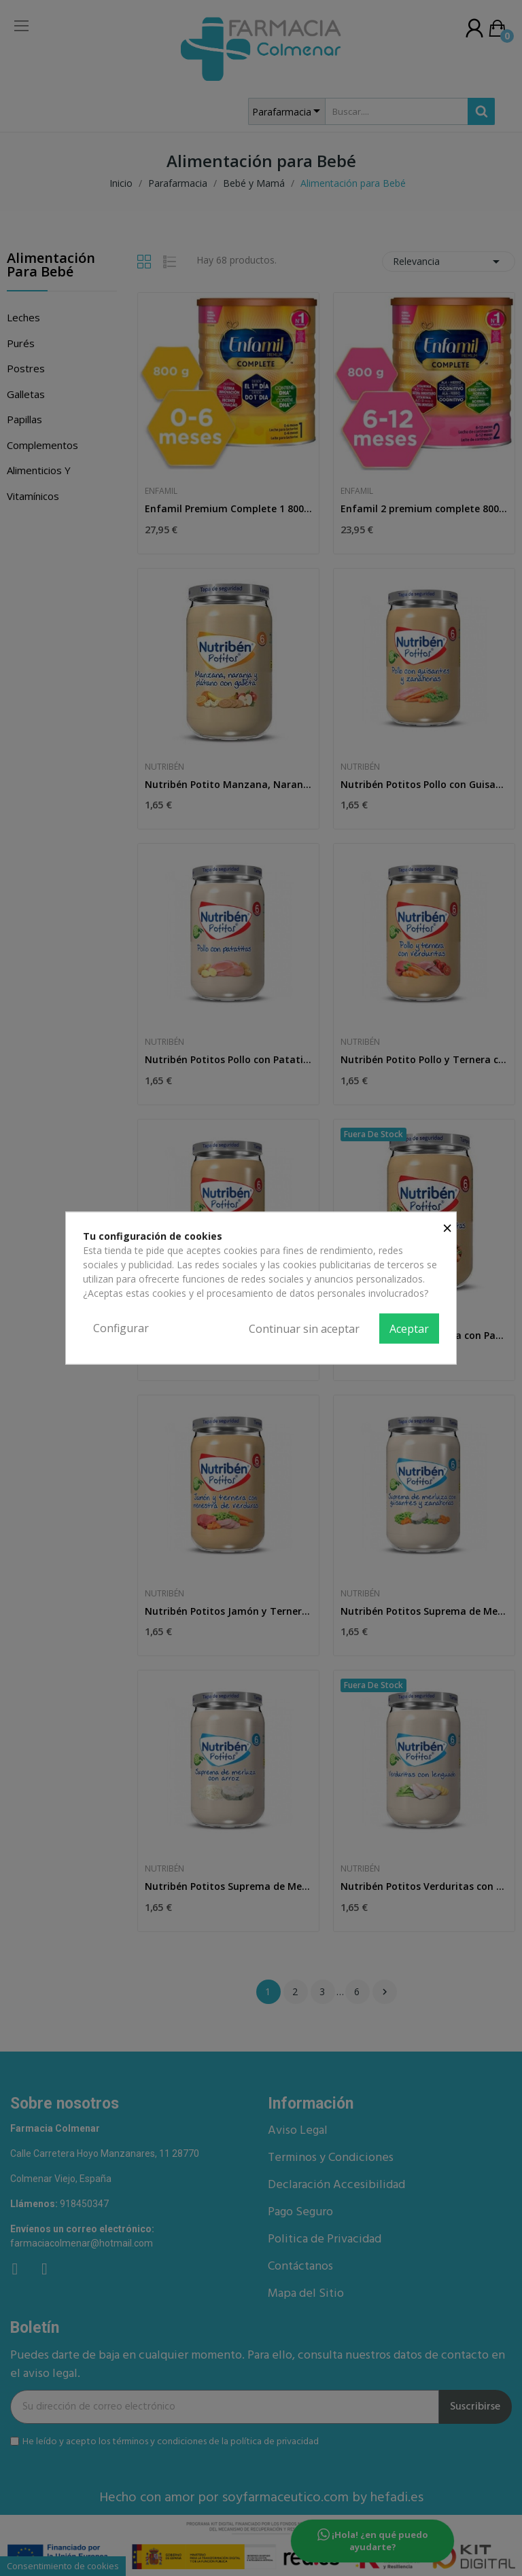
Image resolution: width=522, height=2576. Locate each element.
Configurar (121, 1328)
